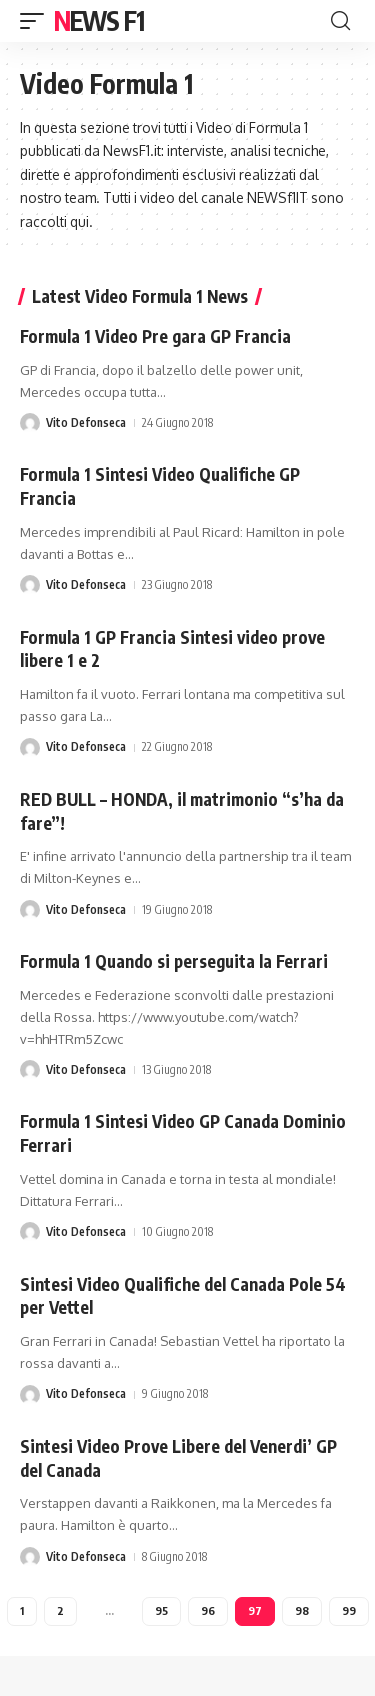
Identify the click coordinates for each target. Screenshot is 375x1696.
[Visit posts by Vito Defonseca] (30, 423)
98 (302, 1610)
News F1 (99, 20)
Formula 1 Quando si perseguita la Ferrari (174, 961)
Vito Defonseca (86, 422)
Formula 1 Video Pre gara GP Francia (155, 336)
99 (349, 1610)
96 (208, 1610)
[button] (37, 21)
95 (161, 1610)
